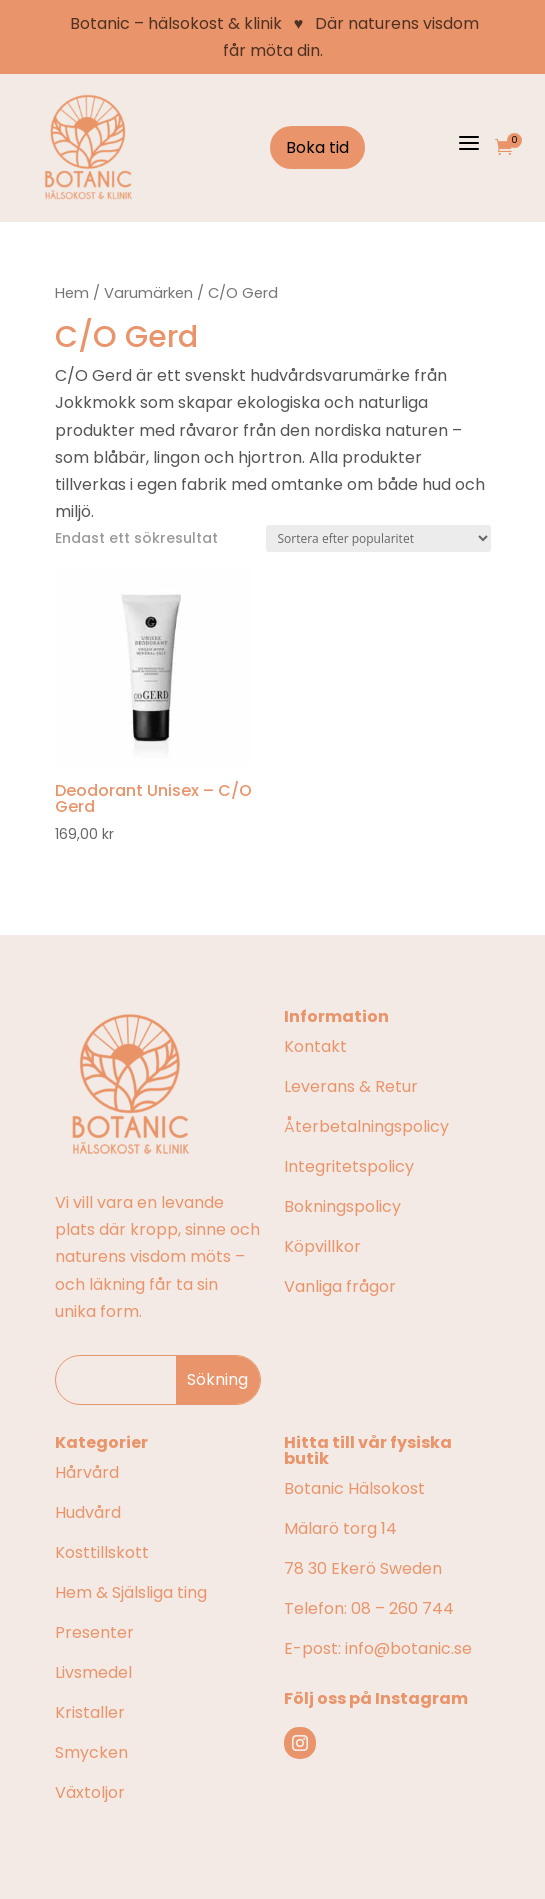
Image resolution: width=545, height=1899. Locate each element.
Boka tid (317, 147)
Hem (72, 293)
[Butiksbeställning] (378, 538)
